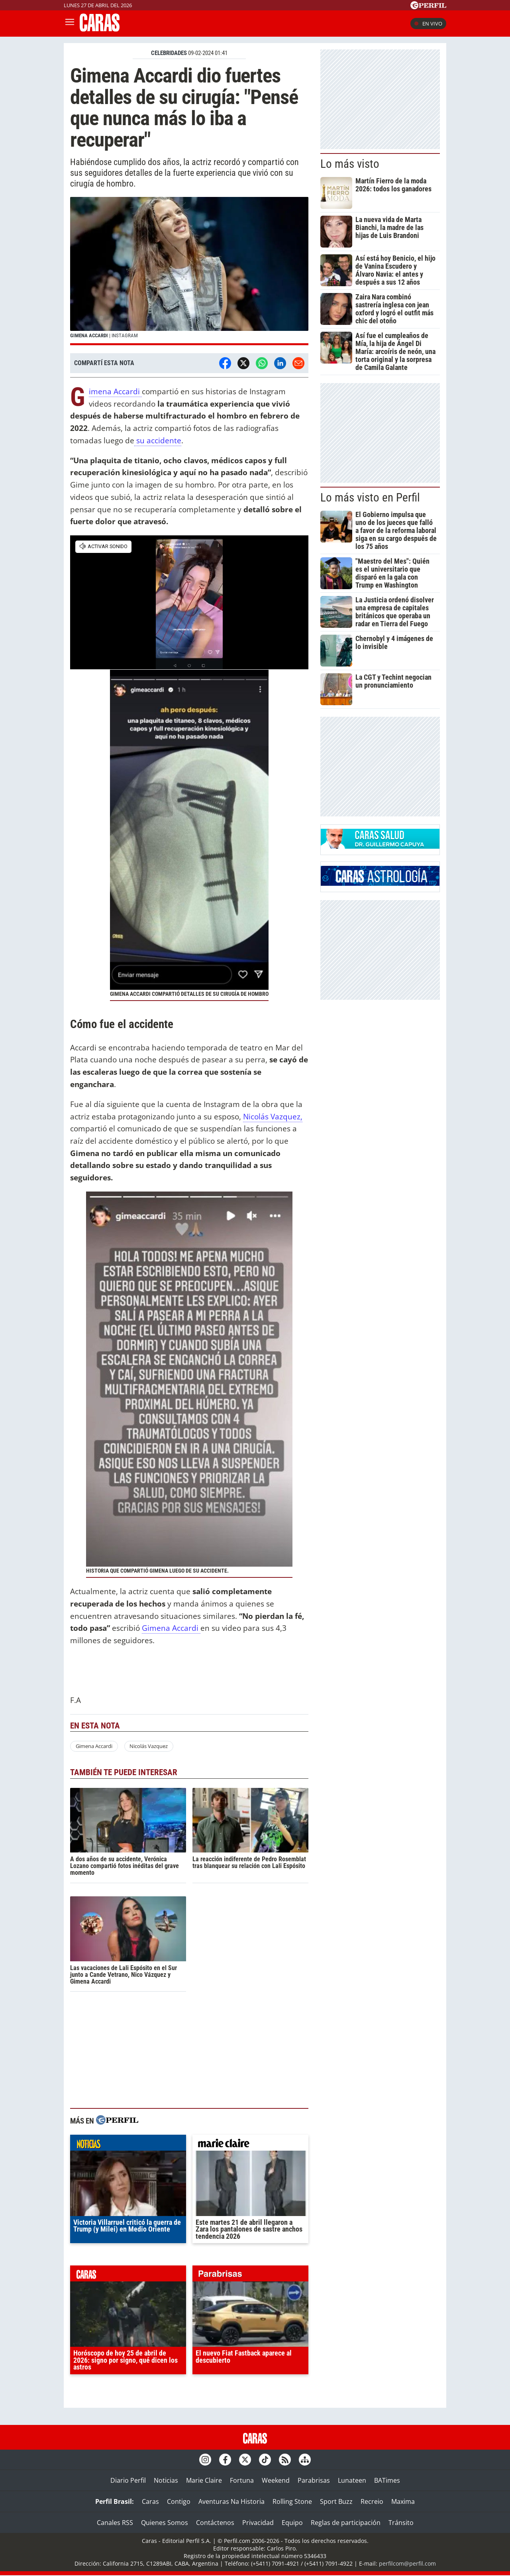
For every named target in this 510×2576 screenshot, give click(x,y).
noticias (128, 2145)
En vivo (428, 23)
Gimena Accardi (115, 391)
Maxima (403, 2501)
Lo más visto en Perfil (370, 497)
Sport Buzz (336, 2501)
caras (128, 2275)
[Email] (298, 363)
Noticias (166, 2480)
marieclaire (250, 2145)
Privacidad (258, 2522)
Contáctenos (215, 2522)
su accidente (157, 440)
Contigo (178, 2501)
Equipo (292, 2522)
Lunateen (352, 2480)
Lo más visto (349, 164)
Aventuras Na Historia (231, 2501)
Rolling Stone (292, 2501)
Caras (150, 2501)
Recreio (372, 2501)
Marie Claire (204, 2480)
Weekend (276, 2480)
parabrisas (250, 2275)
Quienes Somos (164, 2522)
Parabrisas (314, 2480)
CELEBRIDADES (169, 53)
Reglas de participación (346, 2522)
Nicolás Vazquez (148, 1746)
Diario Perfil (128, 2480)
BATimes (387, 2480)
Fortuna (242, 2480)
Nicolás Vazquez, (272, 1116)
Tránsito (401, 2522)
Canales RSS (115, 2522)
